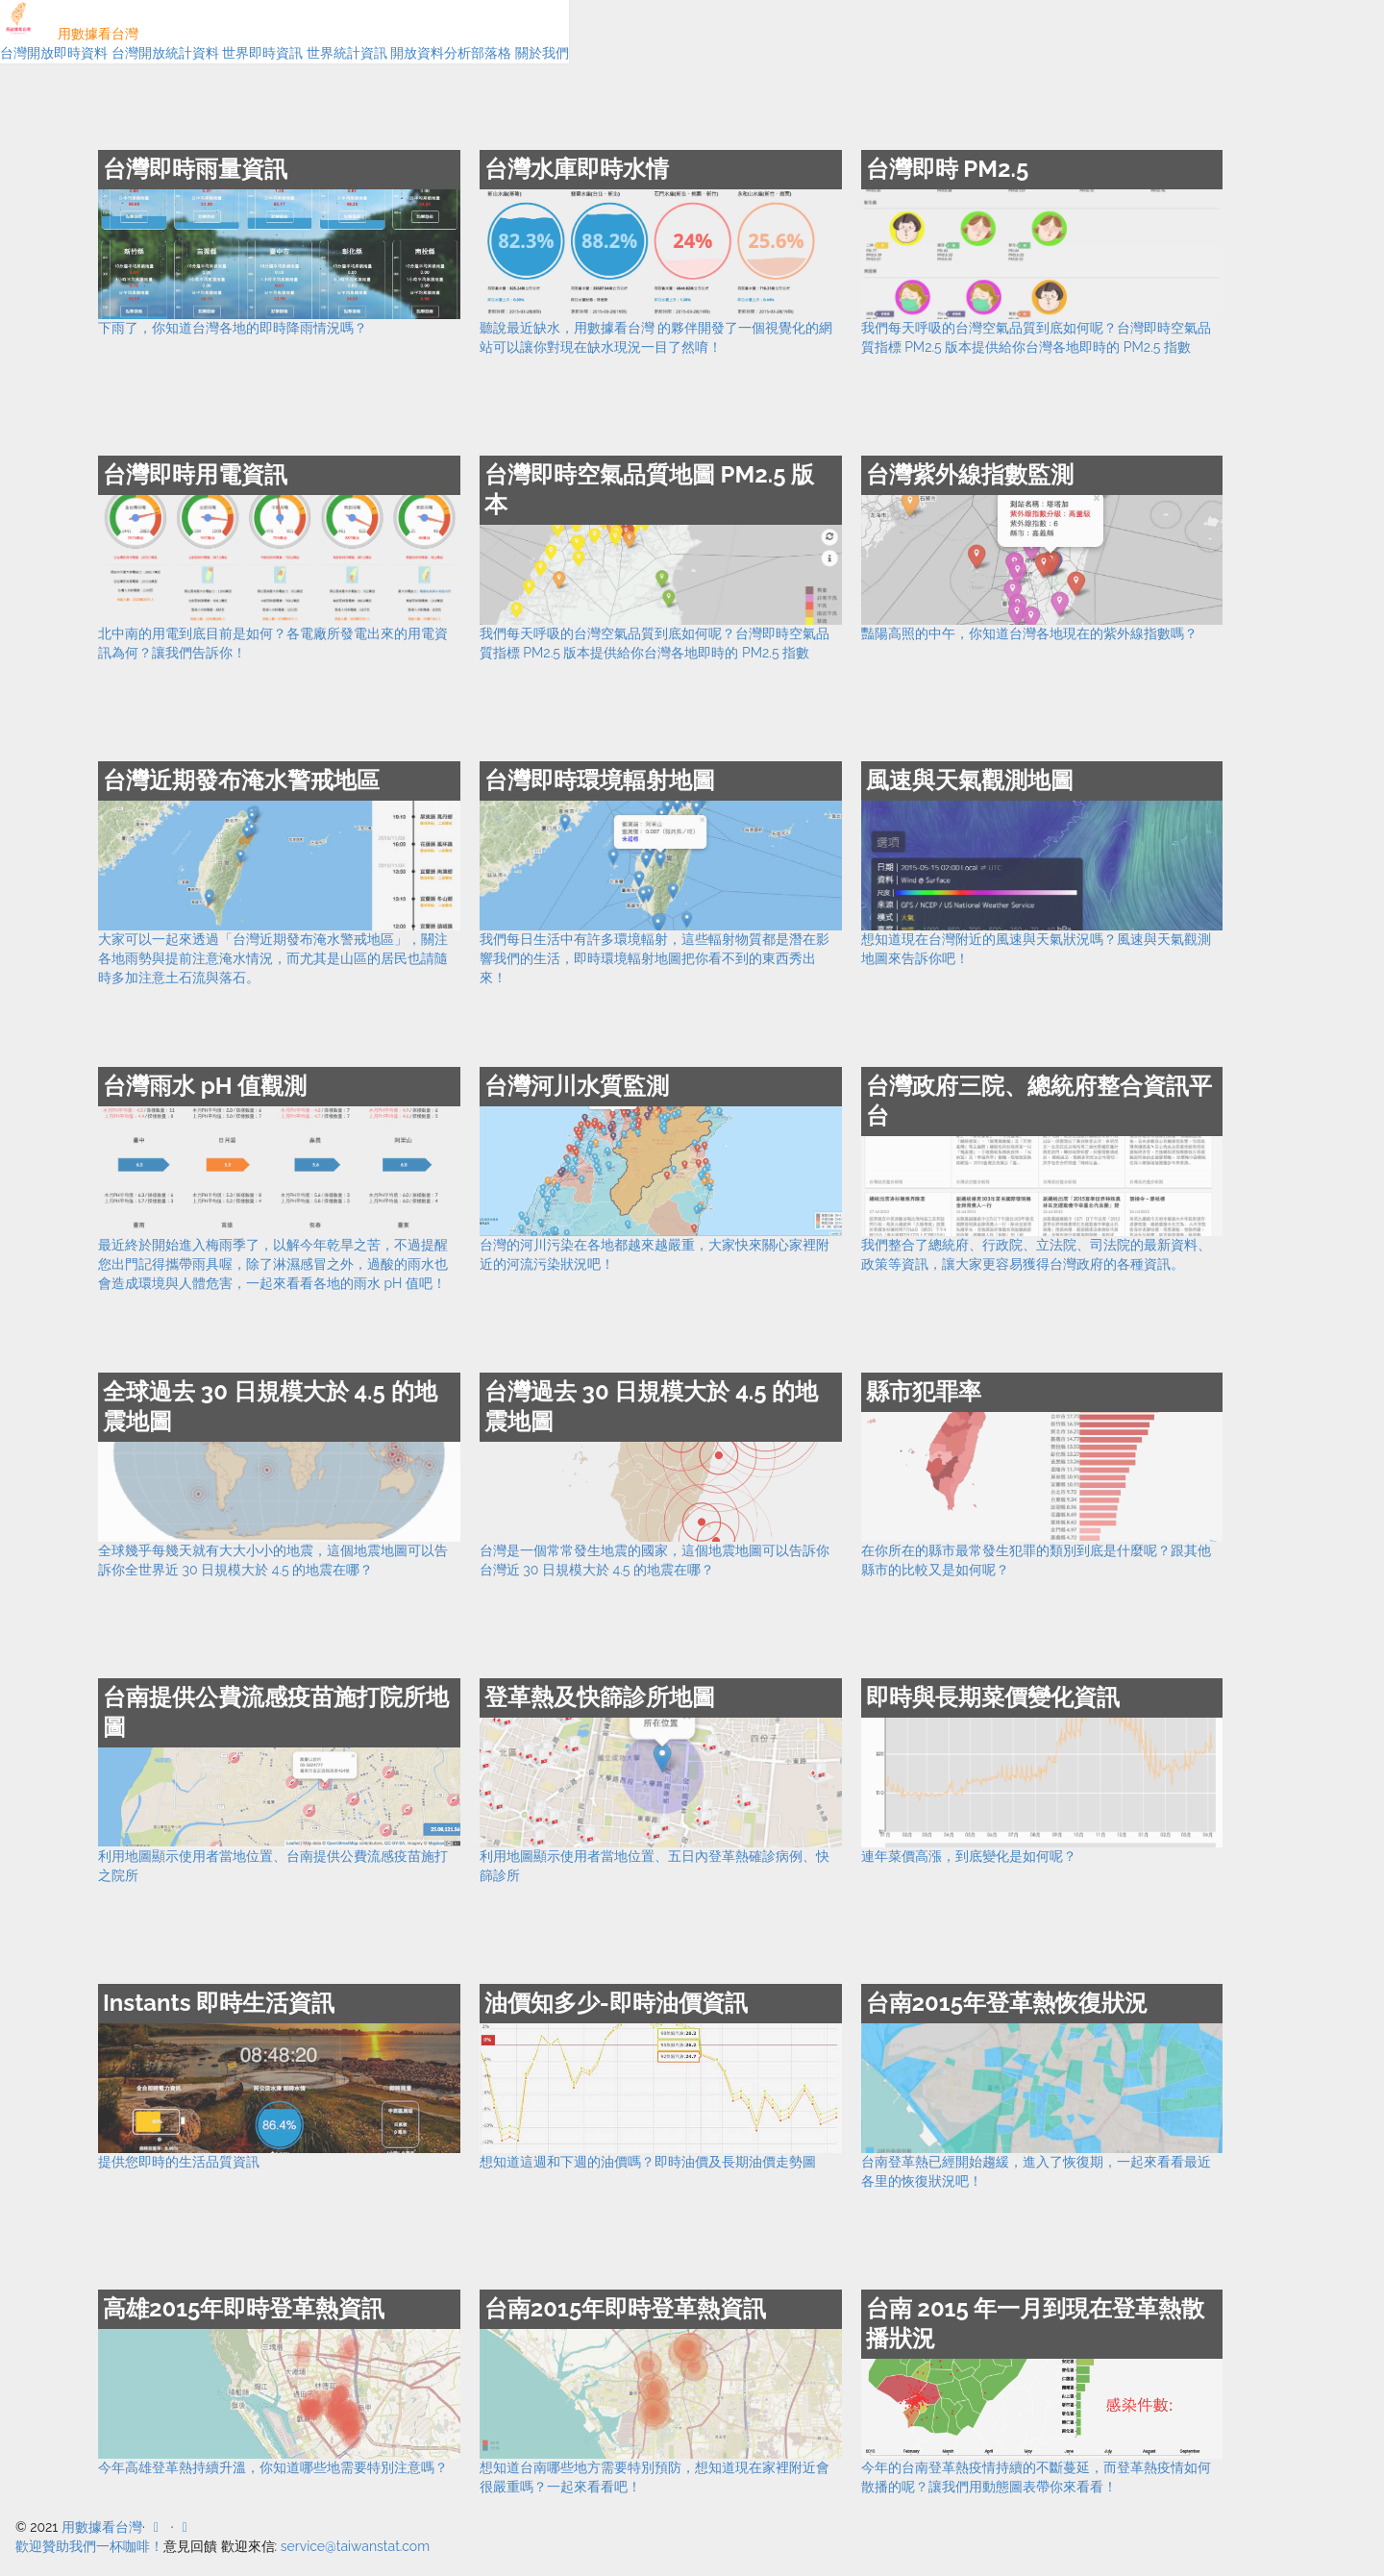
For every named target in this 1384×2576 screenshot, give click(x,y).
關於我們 (542, 53)
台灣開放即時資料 (54, 53)
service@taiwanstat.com (355, 2546)
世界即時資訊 (262, 53)
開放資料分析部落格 (450, 53)
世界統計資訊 (347, 53)
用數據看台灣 (69, 33)
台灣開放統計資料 (165, 53)
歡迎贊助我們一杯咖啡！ (89, 2546)
